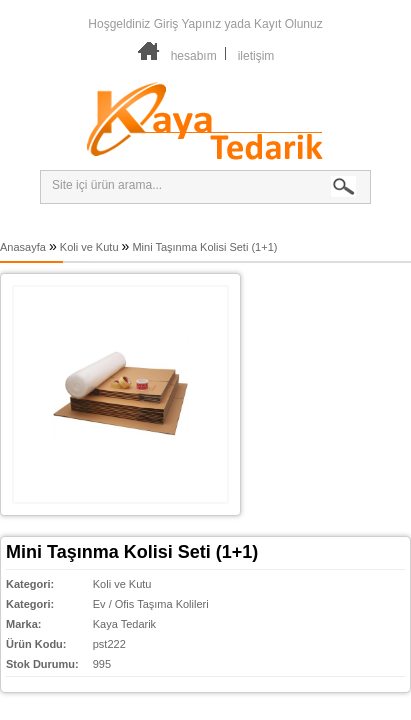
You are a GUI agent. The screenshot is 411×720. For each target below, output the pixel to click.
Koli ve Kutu (89, 247)
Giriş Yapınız (188, 24)
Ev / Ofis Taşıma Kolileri (151, 604)
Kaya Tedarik (124, 624)
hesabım (194, 56)
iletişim (256, 56)
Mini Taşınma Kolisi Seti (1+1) (204, 247)
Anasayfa (23, 247)
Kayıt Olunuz (288, 24)
